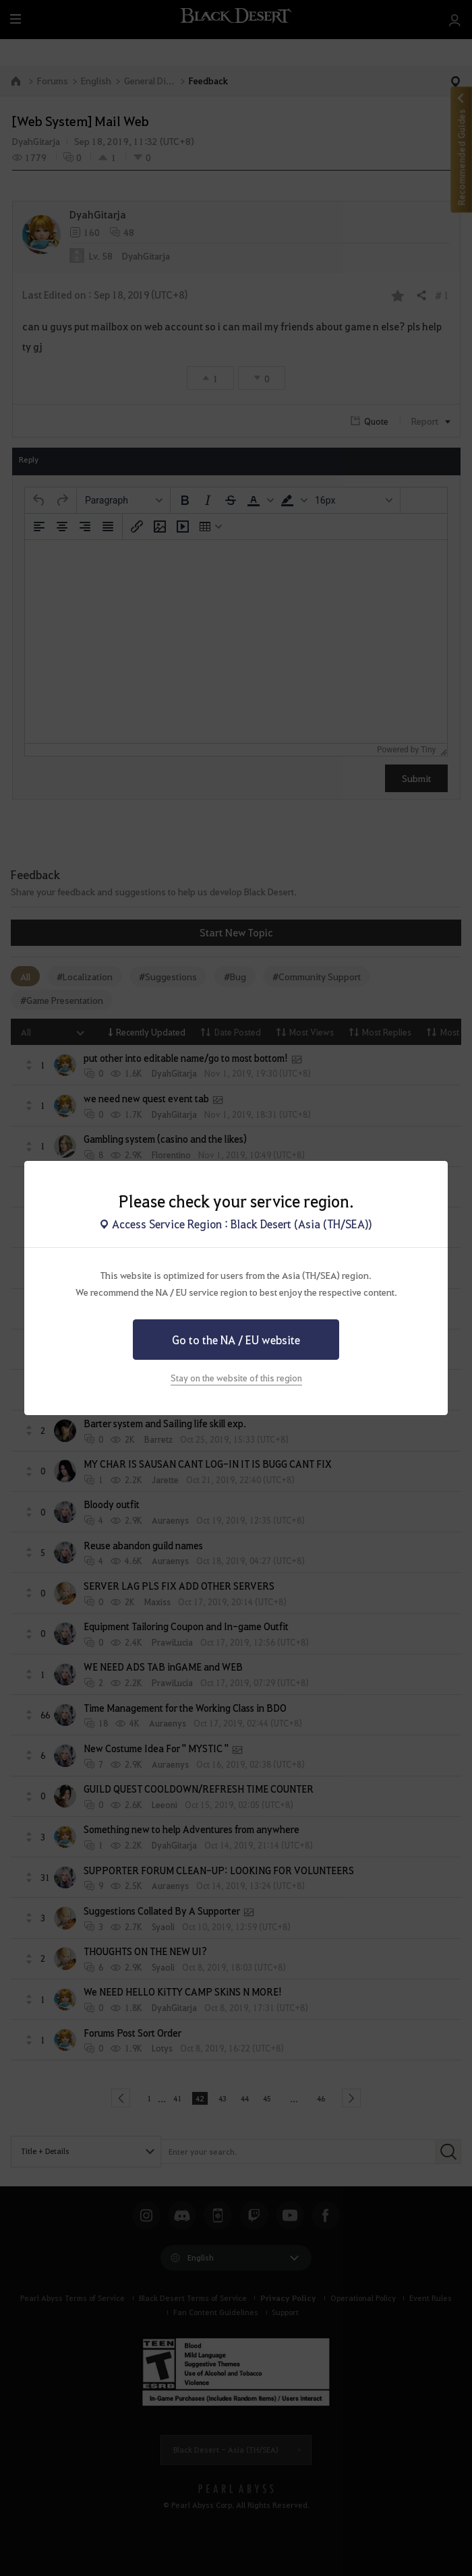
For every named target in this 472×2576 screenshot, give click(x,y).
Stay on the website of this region (236, 1377)
